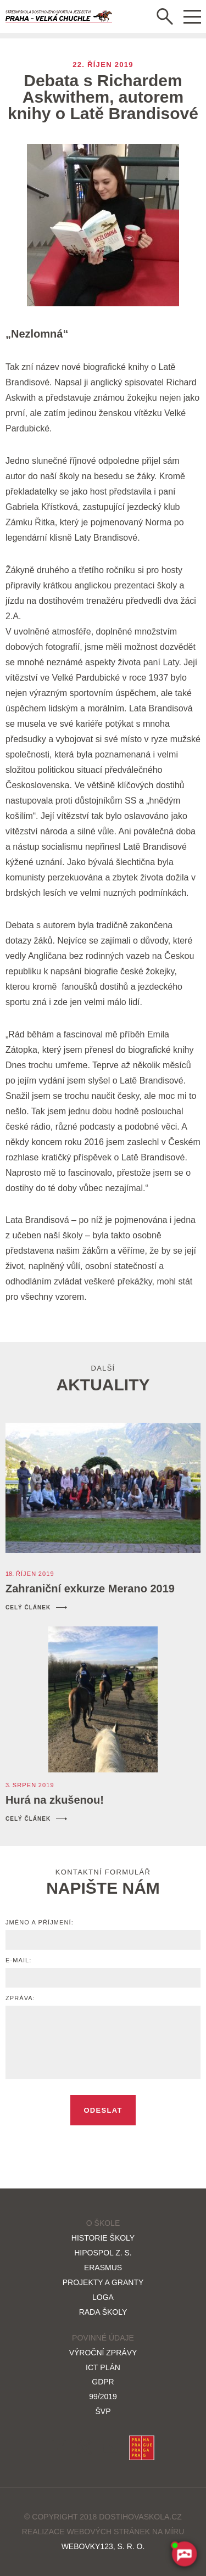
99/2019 (103, 2396)
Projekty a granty (103, 2282)
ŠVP (102, 2411)
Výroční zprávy (103, 2352)
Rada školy (103, 2312)
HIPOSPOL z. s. (103, 2252)
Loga (103, 2297)
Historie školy (103, 2237)
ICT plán (103, 2367)
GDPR (103, 2381)
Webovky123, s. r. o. (103, 2546)
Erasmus (103, 2267)
